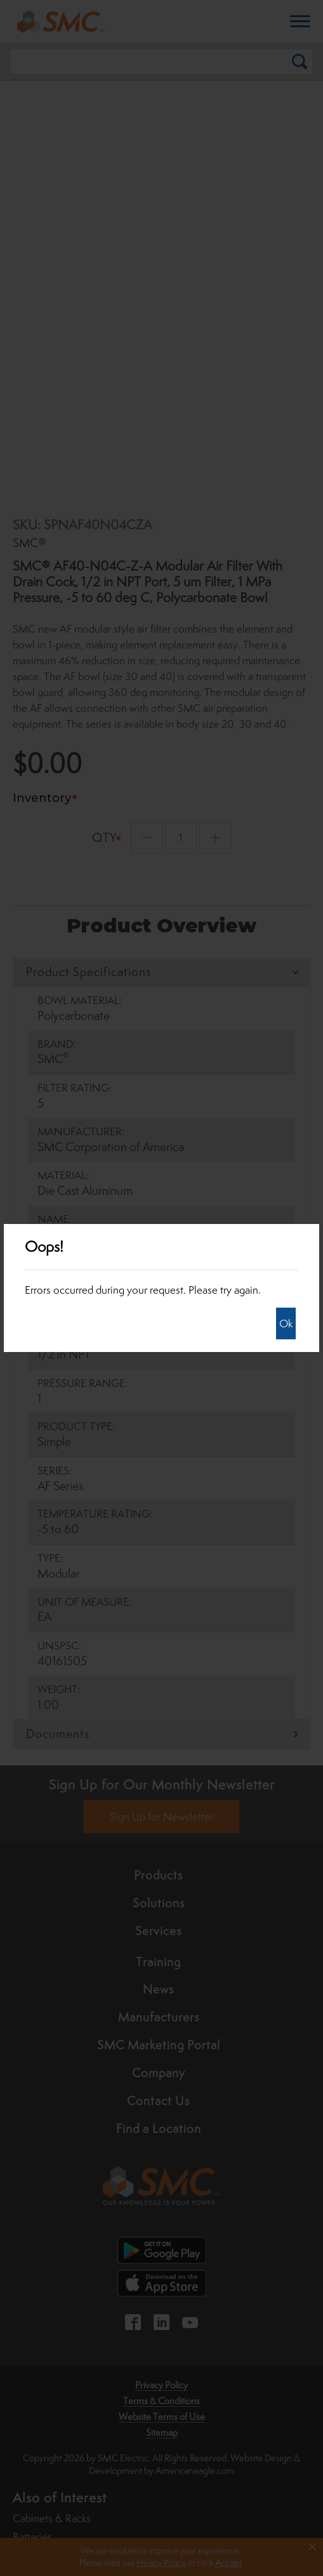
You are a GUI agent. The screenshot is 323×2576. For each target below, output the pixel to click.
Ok (286, 1323)
